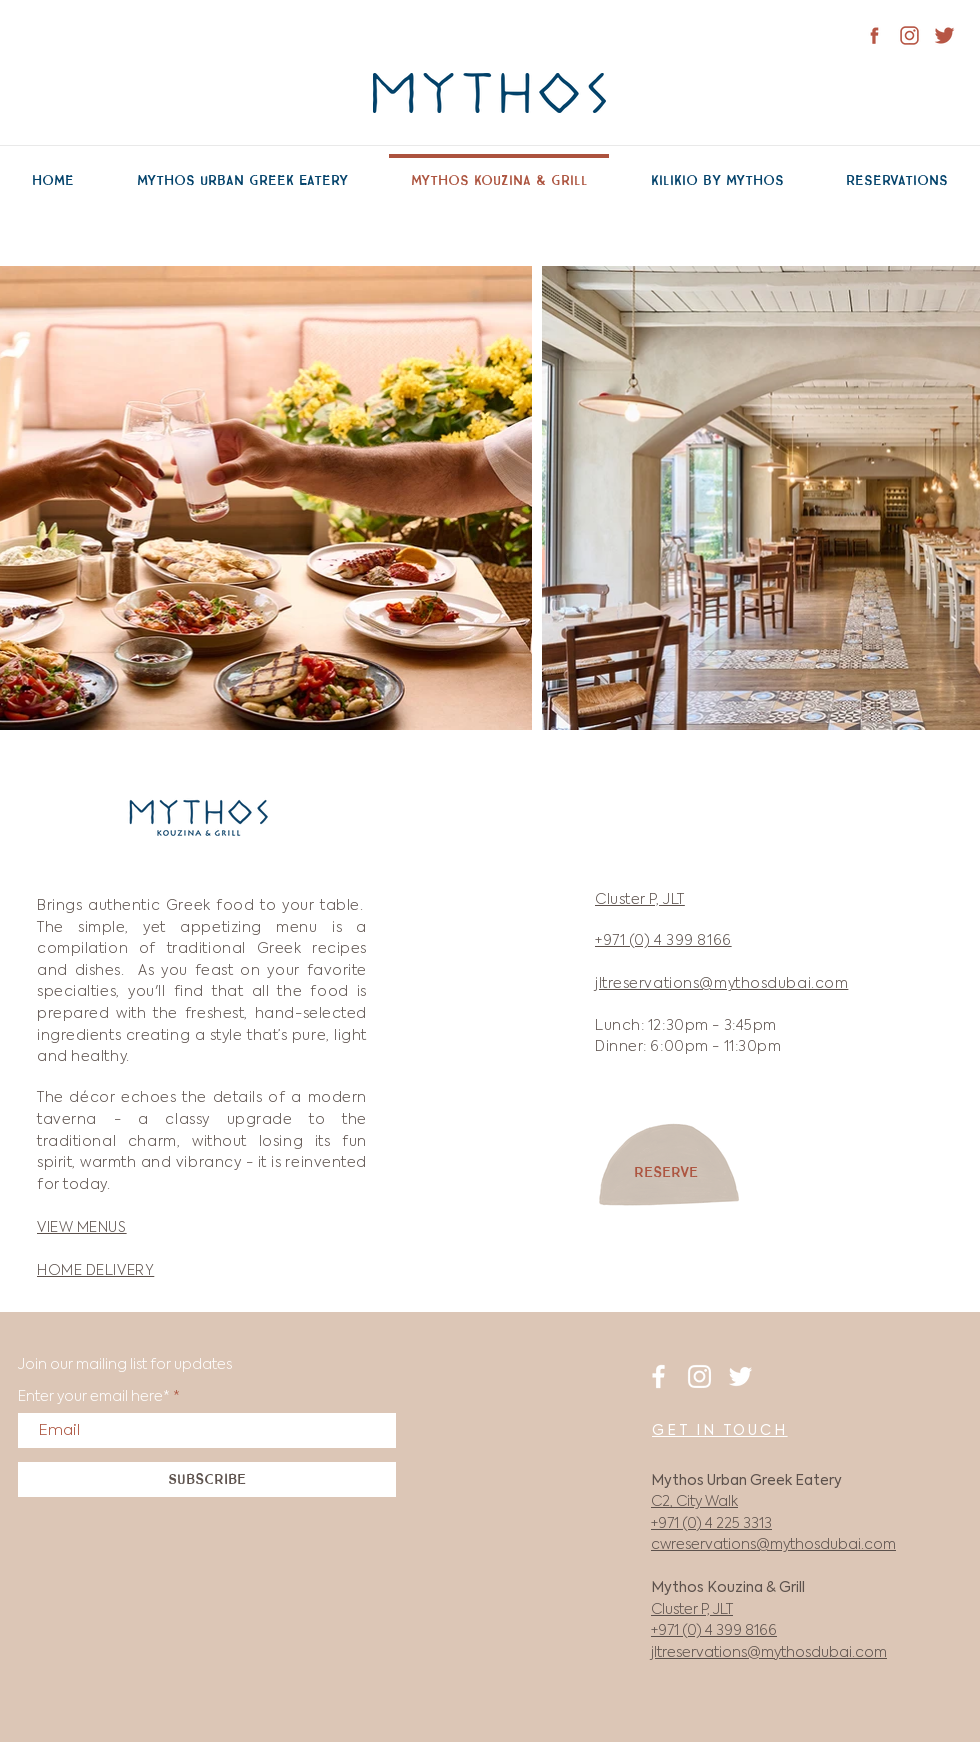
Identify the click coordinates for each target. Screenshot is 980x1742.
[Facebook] (658, 1376)
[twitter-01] (944, 35)
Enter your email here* (94, 1397)
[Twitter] (740, 1376)
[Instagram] (699, 1376)
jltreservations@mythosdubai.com (769, 1653)
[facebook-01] (874, 35)
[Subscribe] (207, 1479)
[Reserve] (666, 1172)
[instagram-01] (909, 35)
